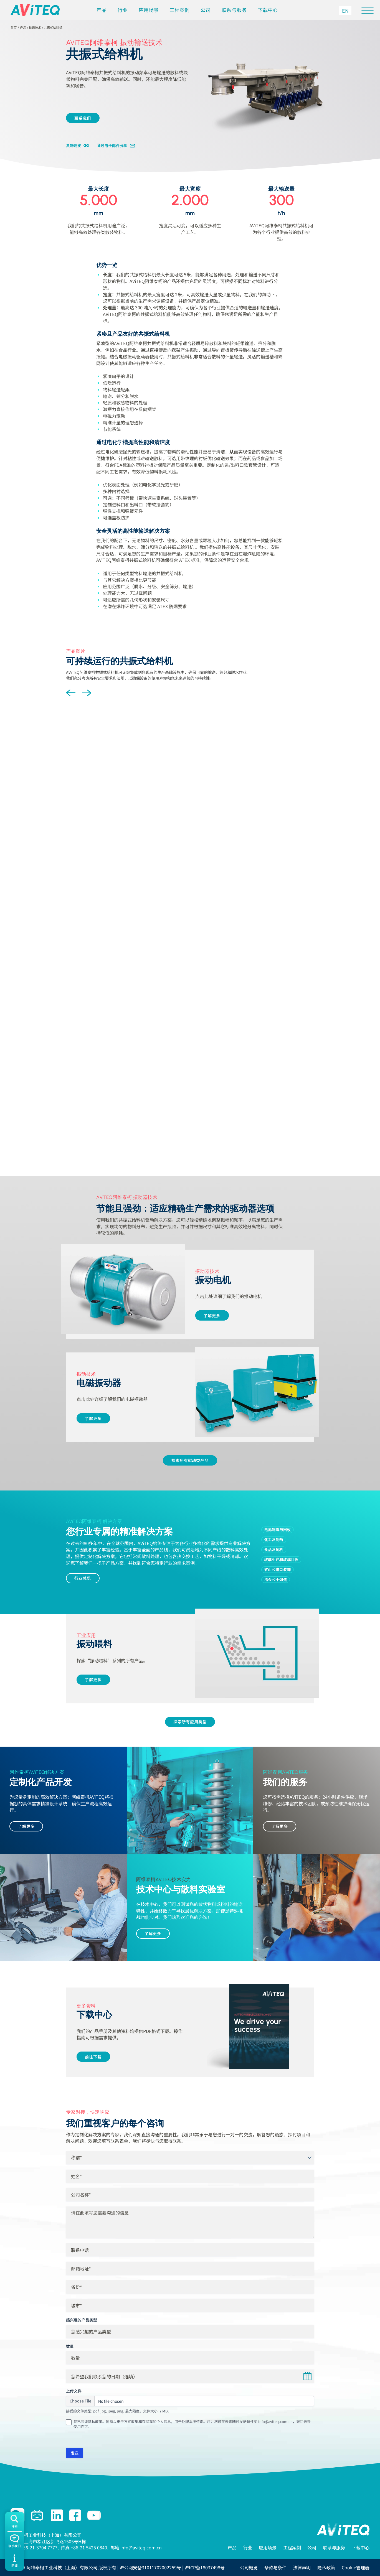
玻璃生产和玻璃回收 (281, 1559)
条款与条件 (275, 2567)
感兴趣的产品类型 (81, 2320)
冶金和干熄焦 (275, 1579)
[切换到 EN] (345, 10)
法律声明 (302, 2567)
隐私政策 (326, 2567)
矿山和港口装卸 (277, 1569)
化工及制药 (273, 1539)
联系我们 (82, 118)
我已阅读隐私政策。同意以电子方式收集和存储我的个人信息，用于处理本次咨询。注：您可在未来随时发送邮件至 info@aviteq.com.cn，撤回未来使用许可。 (192, 2424)
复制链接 (73, 145)
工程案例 (179, 9)
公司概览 (249, 2567)
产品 (102, 9)
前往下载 (93, 2057)
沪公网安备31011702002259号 (150, 2567)
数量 (70, 2346)
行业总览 (82, 1578)
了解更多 (212, 1315)
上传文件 (74, 2391)
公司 (206, 9)
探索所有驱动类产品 (190, 1460)
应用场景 (149, 9)
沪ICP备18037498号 (204, 2567)
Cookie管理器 (355, 2567)
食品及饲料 (273, 1549)
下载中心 (268, 9)
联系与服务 (234, 9)
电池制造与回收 (277, 1529)
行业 (123, 9)
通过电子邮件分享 (112, 145)
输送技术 (35, 27)
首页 (14, 27)
